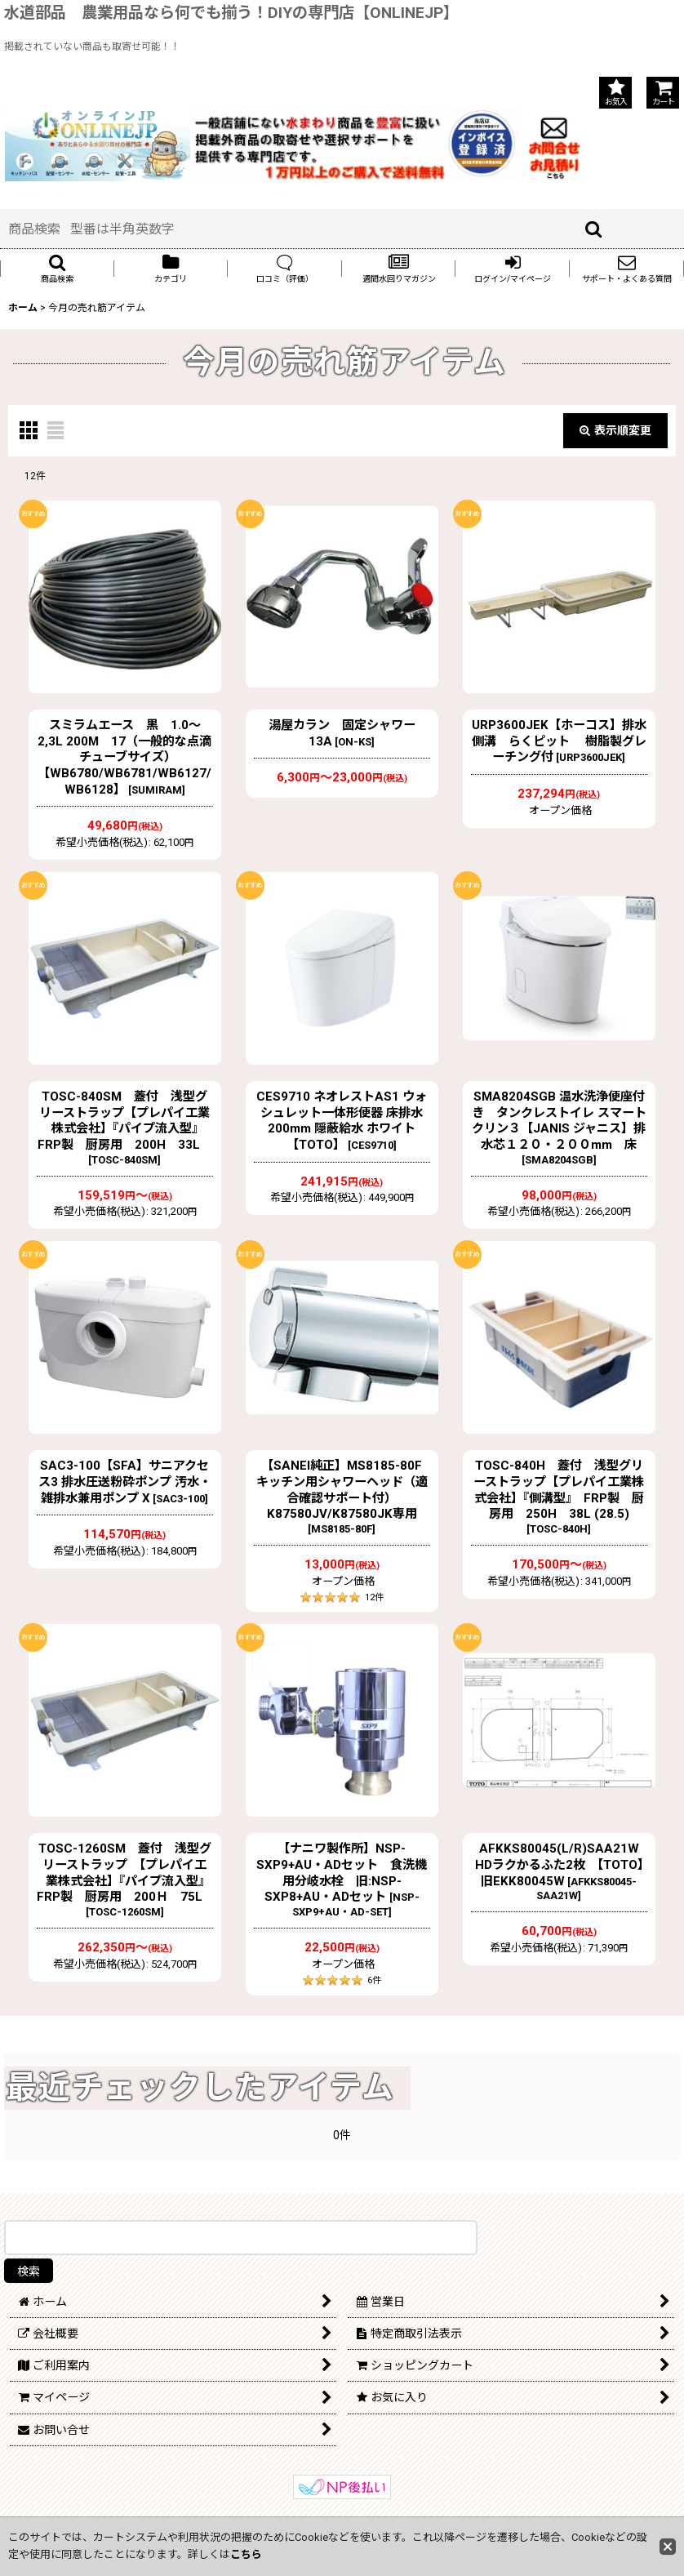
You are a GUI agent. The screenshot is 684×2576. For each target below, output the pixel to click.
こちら (246, 2554)
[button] (57, 268)
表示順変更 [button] (615, 430)
